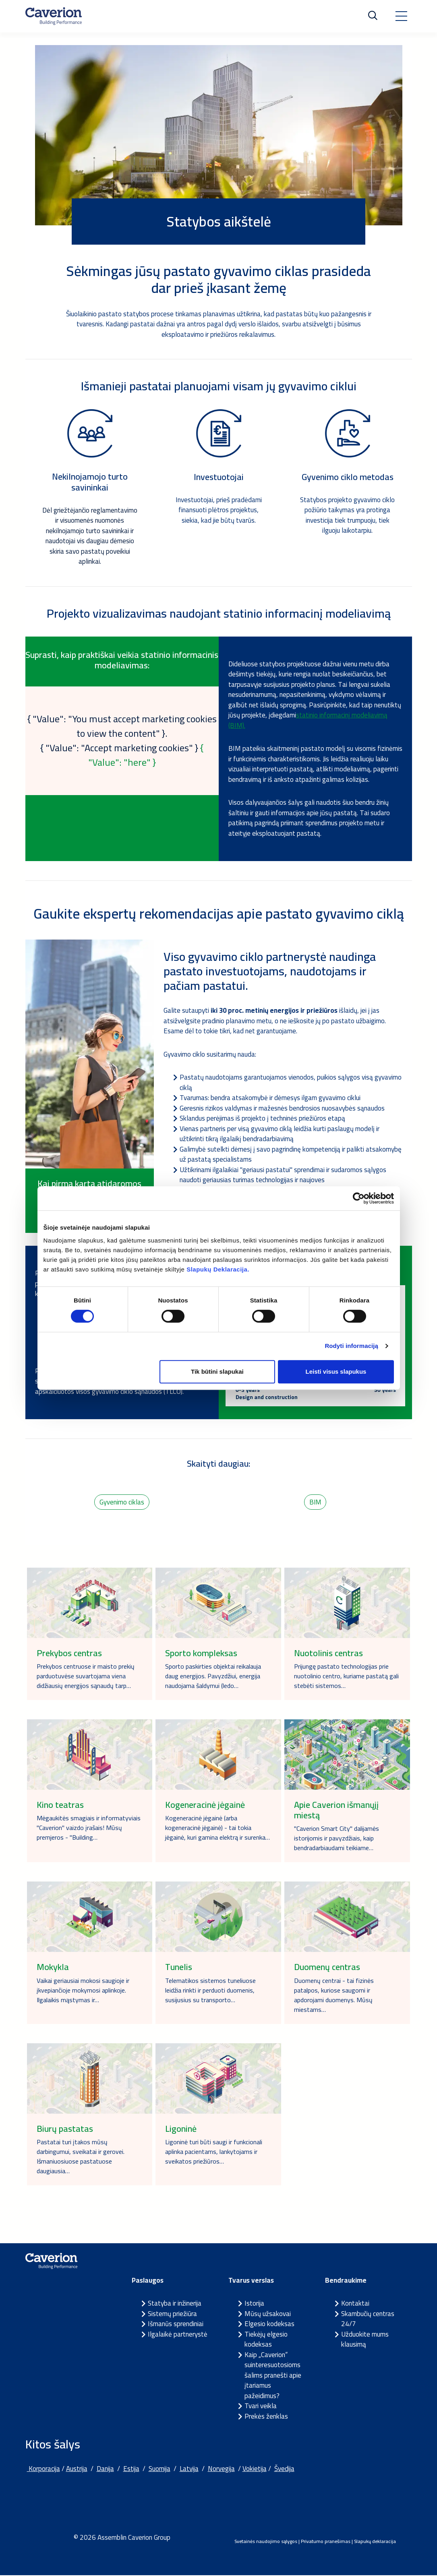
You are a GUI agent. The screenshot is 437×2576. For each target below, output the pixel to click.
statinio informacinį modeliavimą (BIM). (307, 720)
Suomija (159, 2469)
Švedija (284, 2469)
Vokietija (254, 2469)
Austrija (76, 2469)
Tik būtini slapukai (217, 1371)
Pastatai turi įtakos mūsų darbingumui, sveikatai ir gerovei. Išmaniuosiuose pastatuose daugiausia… (80, 2157)
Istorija (254, 2304)
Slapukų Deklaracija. (217, 1269)
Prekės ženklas (266, 2417)
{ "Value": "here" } (146, 755)
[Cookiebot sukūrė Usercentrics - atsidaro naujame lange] (358, 1198)
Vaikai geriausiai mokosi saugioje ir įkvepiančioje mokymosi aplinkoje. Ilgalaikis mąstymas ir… (83, 1991)
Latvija (189, 2469)
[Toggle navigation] (401, 16)
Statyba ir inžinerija (174, 2304)
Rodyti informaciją (351, 1345)
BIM (315, 1502)
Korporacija (43, 2469)
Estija (131, 2469)
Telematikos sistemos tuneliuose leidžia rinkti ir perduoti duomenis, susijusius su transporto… (210, 1991)
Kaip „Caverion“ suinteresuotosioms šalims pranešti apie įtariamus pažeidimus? (272, 2376)
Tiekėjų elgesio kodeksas (266, 2340)
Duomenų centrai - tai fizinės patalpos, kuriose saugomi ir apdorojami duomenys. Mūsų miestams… (334, 1995)
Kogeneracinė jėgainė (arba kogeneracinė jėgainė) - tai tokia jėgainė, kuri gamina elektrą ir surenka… (217, 1828)
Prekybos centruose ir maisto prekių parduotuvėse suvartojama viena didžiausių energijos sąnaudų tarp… (86, 1676)
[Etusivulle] (53, 16)
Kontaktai (355, 2304)
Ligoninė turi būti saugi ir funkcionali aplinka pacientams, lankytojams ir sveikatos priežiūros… (213, 2152)
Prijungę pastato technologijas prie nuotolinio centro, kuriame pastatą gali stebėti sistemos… (346, 1676)
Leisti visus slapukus (336, 1371)
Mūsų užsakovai (267, 2314)
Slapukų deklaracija (375, 2542)
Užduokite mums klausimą (365, 2340)
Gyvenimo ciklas (121, 1502)
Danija (105, 2469)
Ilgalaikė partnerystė (177, 2335)
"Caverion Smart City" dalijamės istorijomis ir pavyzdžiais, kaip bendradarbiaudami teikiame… (336, 1839)
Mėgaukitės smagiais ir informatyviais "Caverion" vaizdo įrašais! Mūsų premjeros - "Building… (89, 1828)
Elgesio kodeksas (269, 2324)
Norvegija (221, 2469)
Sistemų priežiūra (172, 2314)
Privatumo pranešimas (325, 2542)
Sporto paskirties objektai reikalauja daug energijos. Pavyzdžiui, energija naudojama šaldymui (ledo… (213, 1676)
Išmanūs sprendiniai (175, 2324)
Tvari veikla (260, 2407)
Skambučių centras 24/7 (367, 2319)
